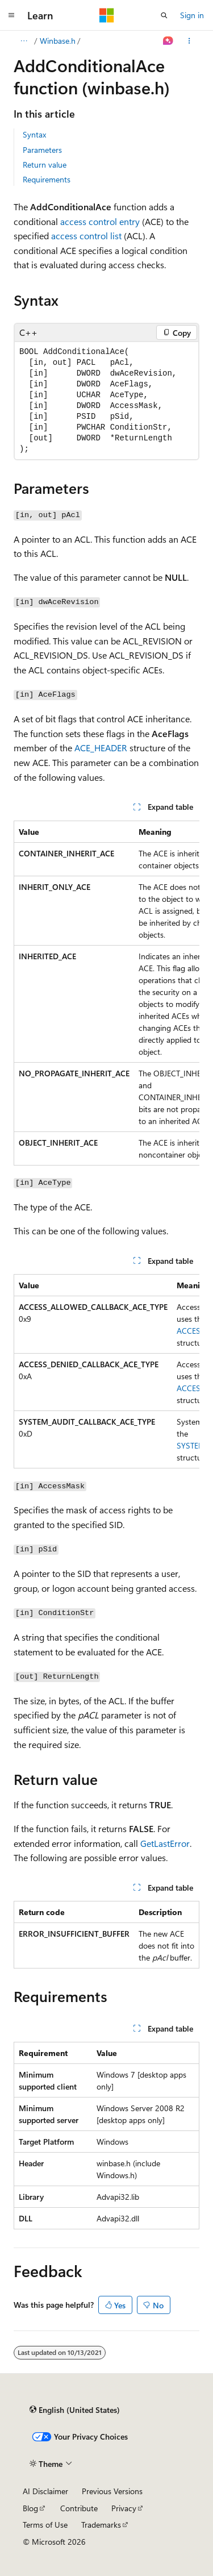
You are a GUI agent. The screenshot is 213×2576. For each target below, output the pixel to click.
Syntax (34, 134)
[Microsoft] (106, 15)
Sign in (192, 15)
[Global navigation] (11, 15)
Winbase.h (58, 40)
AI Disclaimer (45, 2491)
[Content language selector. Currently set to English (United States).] (75, 2410)
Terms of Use (45, 2524)
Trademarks (101, 2524)
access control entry (100, 221)
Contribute (79, 2508)
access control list (86, 236)
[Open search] (164, 15)
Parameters (42, 149)
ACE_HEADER (100, 748)
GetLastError (165, 1843)
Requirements (46, 179)
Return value (44, 164)
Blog (30, 2508)
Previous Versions (112, 2491)
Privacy (123, 2508)
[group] (106, 993)
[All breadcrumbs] (24, 41)
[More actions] (189, 41)
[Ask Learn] (168, 41)
